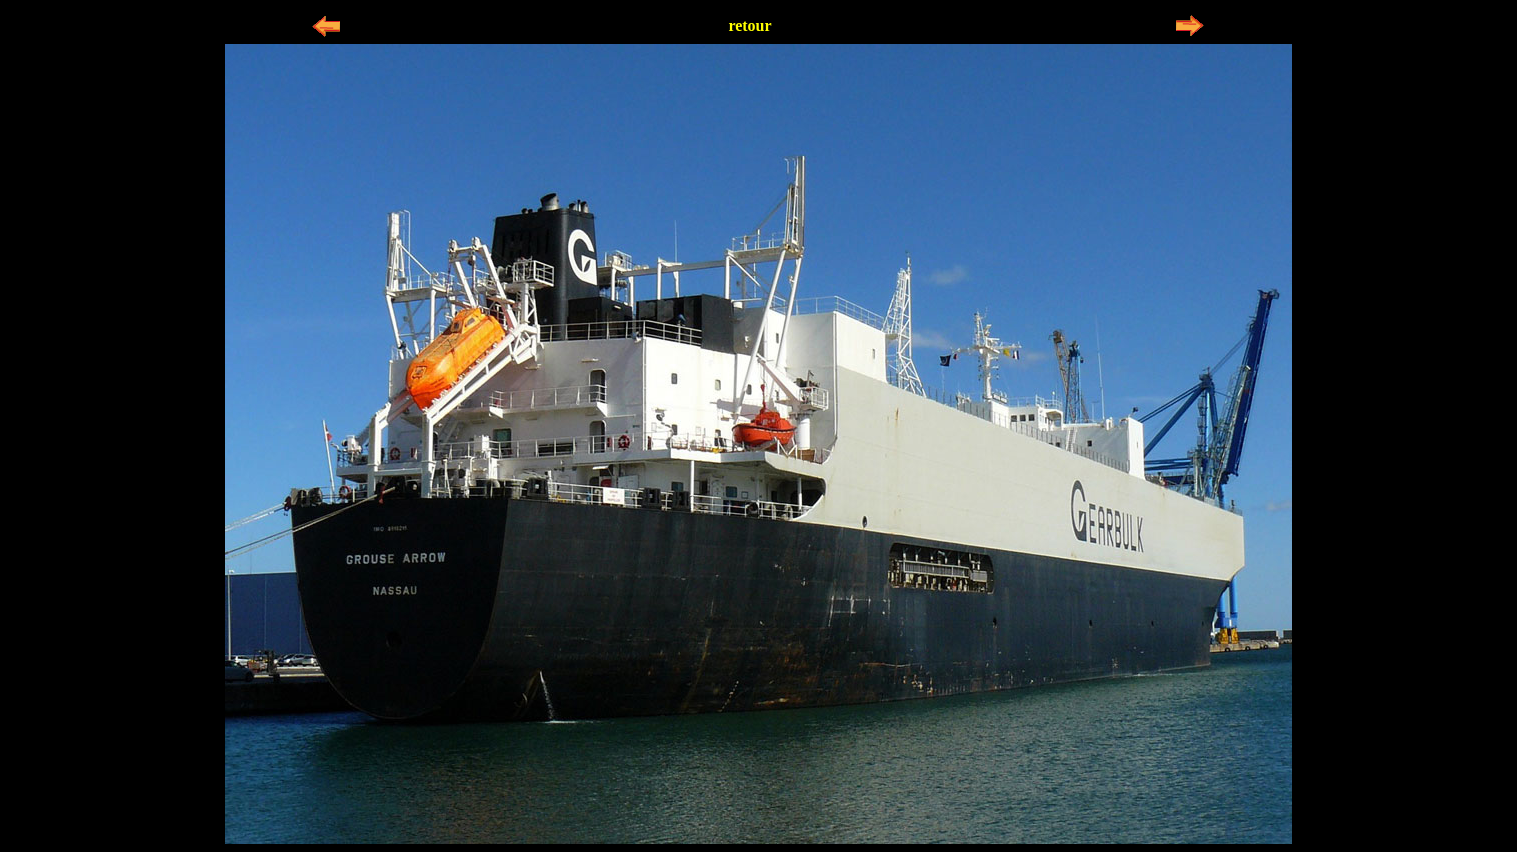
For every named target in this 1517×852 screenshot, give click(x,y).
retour (749, 25)
